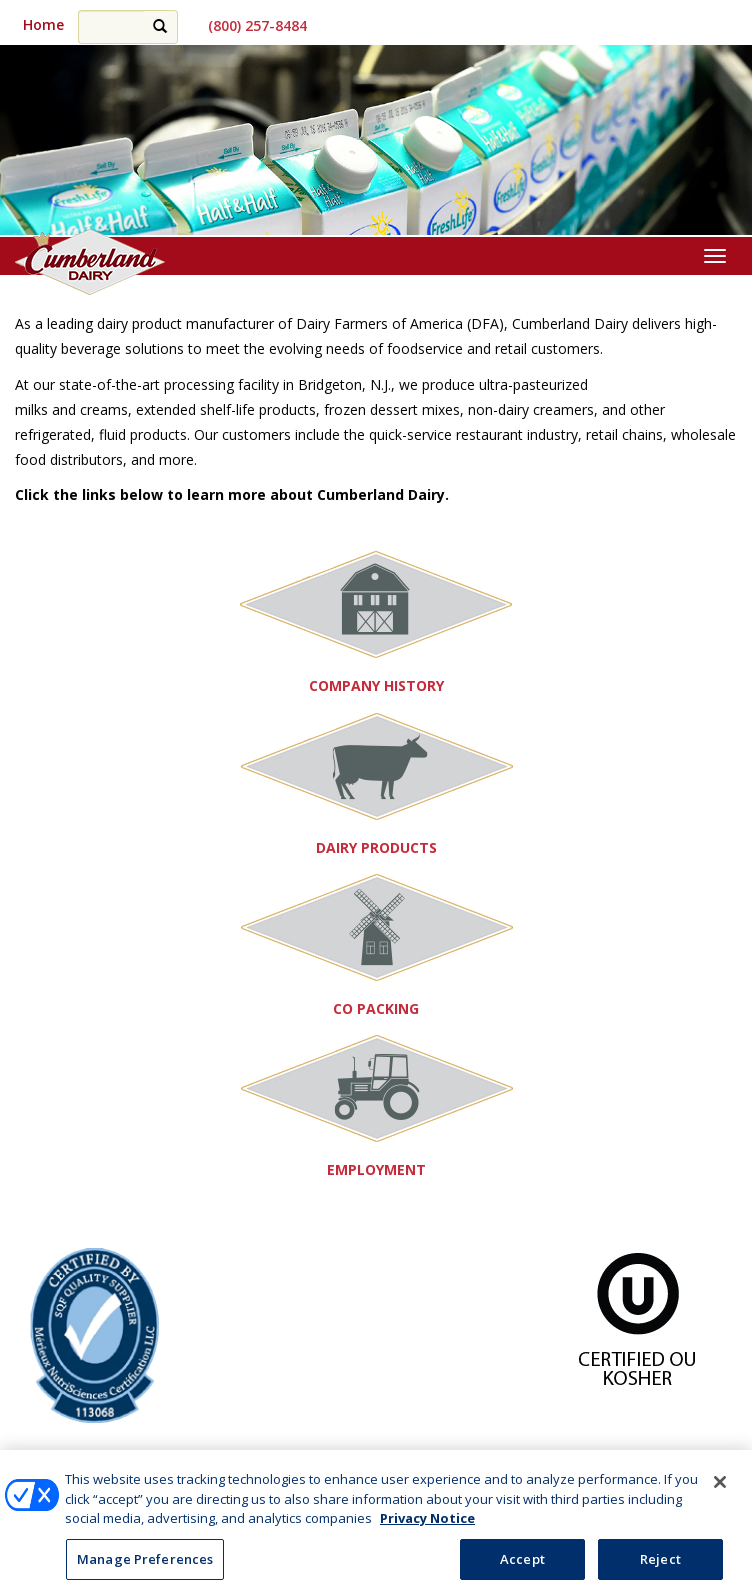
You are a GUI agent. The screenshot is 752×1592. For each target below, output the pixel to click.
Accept (522, 1566)
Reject (660, 1566)
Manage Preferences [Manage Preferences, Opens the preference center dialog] (145, 1566)
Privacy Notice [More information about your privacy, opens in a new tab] (427, 1525)
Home (43, 24)
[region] (376, 141)
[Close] (720, 1489)
